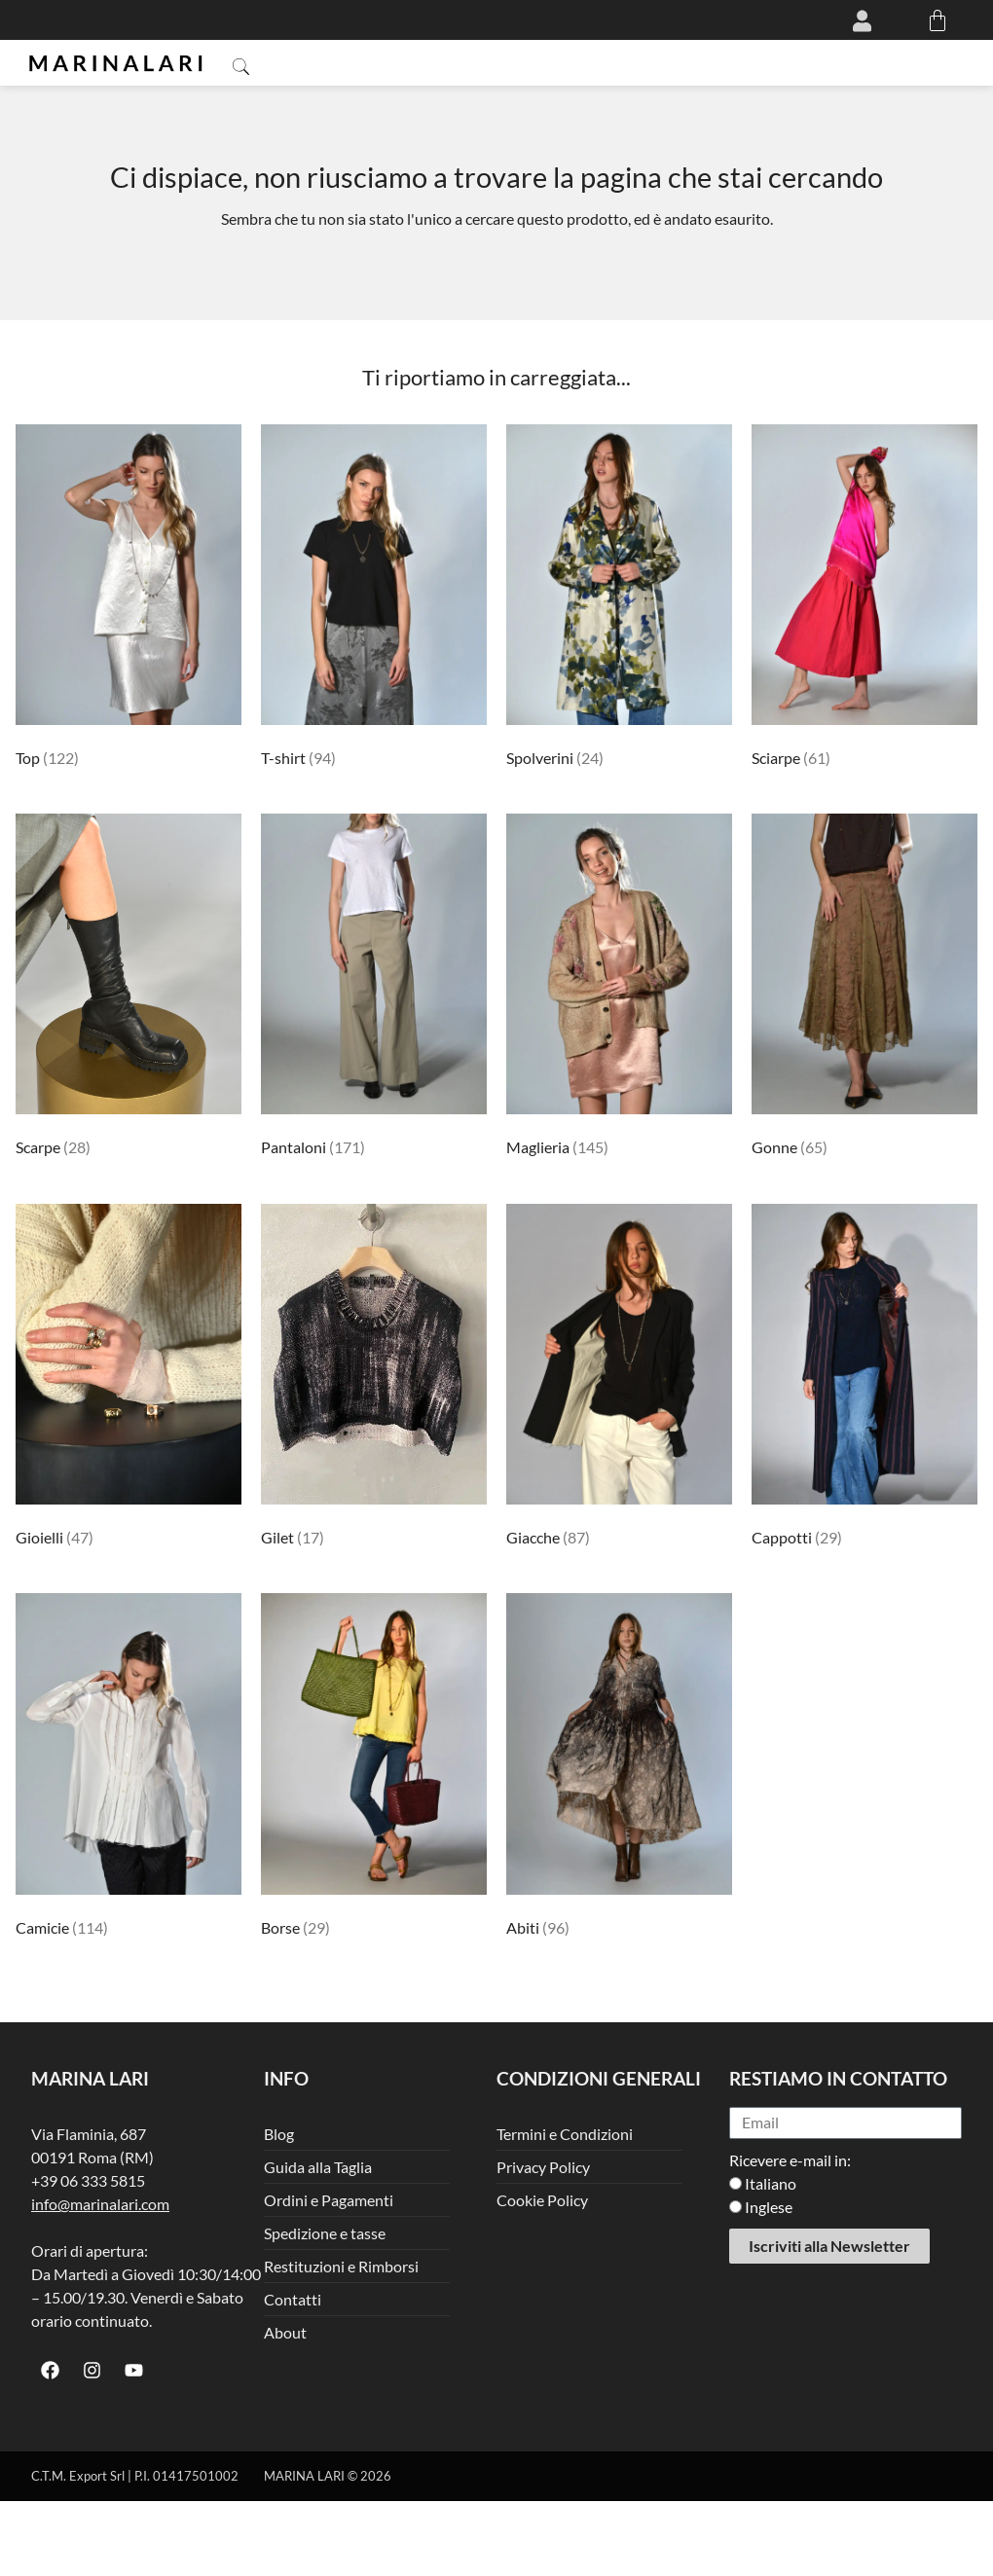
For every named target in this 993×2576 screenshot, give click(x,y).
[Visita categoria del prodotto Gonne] (864, 989)
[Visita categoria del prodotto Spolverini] (619, 599)
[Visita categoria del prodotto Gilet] (374, 1379)
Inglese (768, 2206)
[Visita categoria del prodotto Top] (128, 599)
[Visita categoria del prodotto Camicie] (128, 1768)
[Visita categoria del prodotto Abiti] (619, 1768)
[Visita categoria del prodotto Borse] (374, 1768)
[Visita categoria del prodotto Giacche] (619, 1379)
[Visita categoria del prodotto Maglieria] (619, 989)
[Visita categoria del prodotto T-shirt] (374, 599)
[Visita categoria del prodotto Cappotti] (864, 1379)
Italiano (770, 2183)
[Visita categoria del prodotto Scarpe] (128, 989)
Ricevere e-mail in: (790, 2160)
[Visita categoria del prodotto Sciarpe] (864, 599)
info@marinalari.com (100, 2204)
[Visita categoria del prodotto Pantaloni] (374, 989)
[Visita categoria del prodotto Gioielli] (128, 1379)
